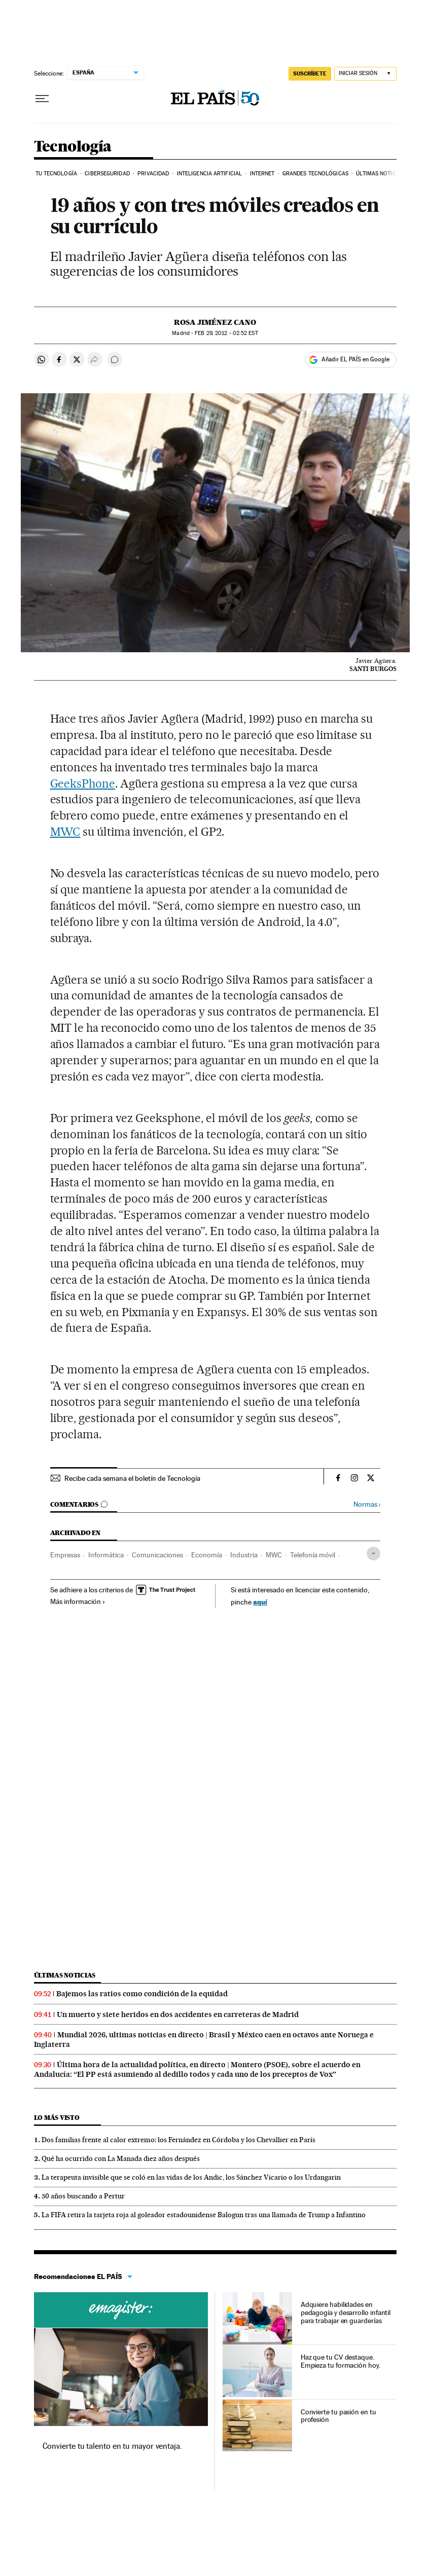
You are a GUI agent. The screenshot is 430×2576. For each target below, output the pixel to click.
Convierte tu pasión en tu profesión (338, 2416)
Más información (77, 1601)
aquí (260, 1601)
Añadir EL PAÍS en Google (355, 359)
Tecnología (73, 147)
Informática (106, 1555)
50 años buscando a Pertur (83, 2196)
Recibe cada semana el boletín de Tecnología (132, 1478)
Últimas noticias (380, 173)
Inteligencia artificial (209, 173)
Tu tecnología (56, 173)
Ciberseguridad (107, 173)
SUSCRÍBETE (310, 73)
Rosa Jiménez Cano (215, 322)
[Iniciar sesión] (365, 74)
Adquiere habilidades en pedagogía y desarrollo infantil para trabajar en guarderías (346, 2312)
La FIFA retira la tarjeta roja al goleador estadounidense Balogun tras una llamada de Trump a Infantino (204, 2215)
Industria (244, 1555)
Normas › (366, 1504)
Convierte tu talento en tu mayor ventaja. (112, 2446)
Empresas (65, 1555)
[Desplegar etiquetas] (373, 1553)
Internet (262, 173)
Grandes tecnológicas (315, 173)
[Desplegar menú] (42, 99)
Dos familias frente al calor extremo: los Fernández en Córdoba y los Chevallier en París (178, 2140)
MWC (65, 832)
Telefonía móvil (312, 1555)
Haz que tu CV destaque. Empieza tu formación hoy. (340, 2361)
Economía (206, 1555)
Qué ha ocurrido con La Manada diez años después (121, 2158)
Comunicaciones (157, 1555)
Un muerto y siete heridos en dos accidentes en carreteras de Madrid (178, 2014)
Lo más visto (57, 2117)
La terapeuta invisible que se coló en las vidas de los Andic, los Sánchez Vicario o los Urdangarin (191, 2177)
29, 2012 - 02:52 (226, 333)
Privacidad (153, 173)
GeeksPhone (83, 783)
